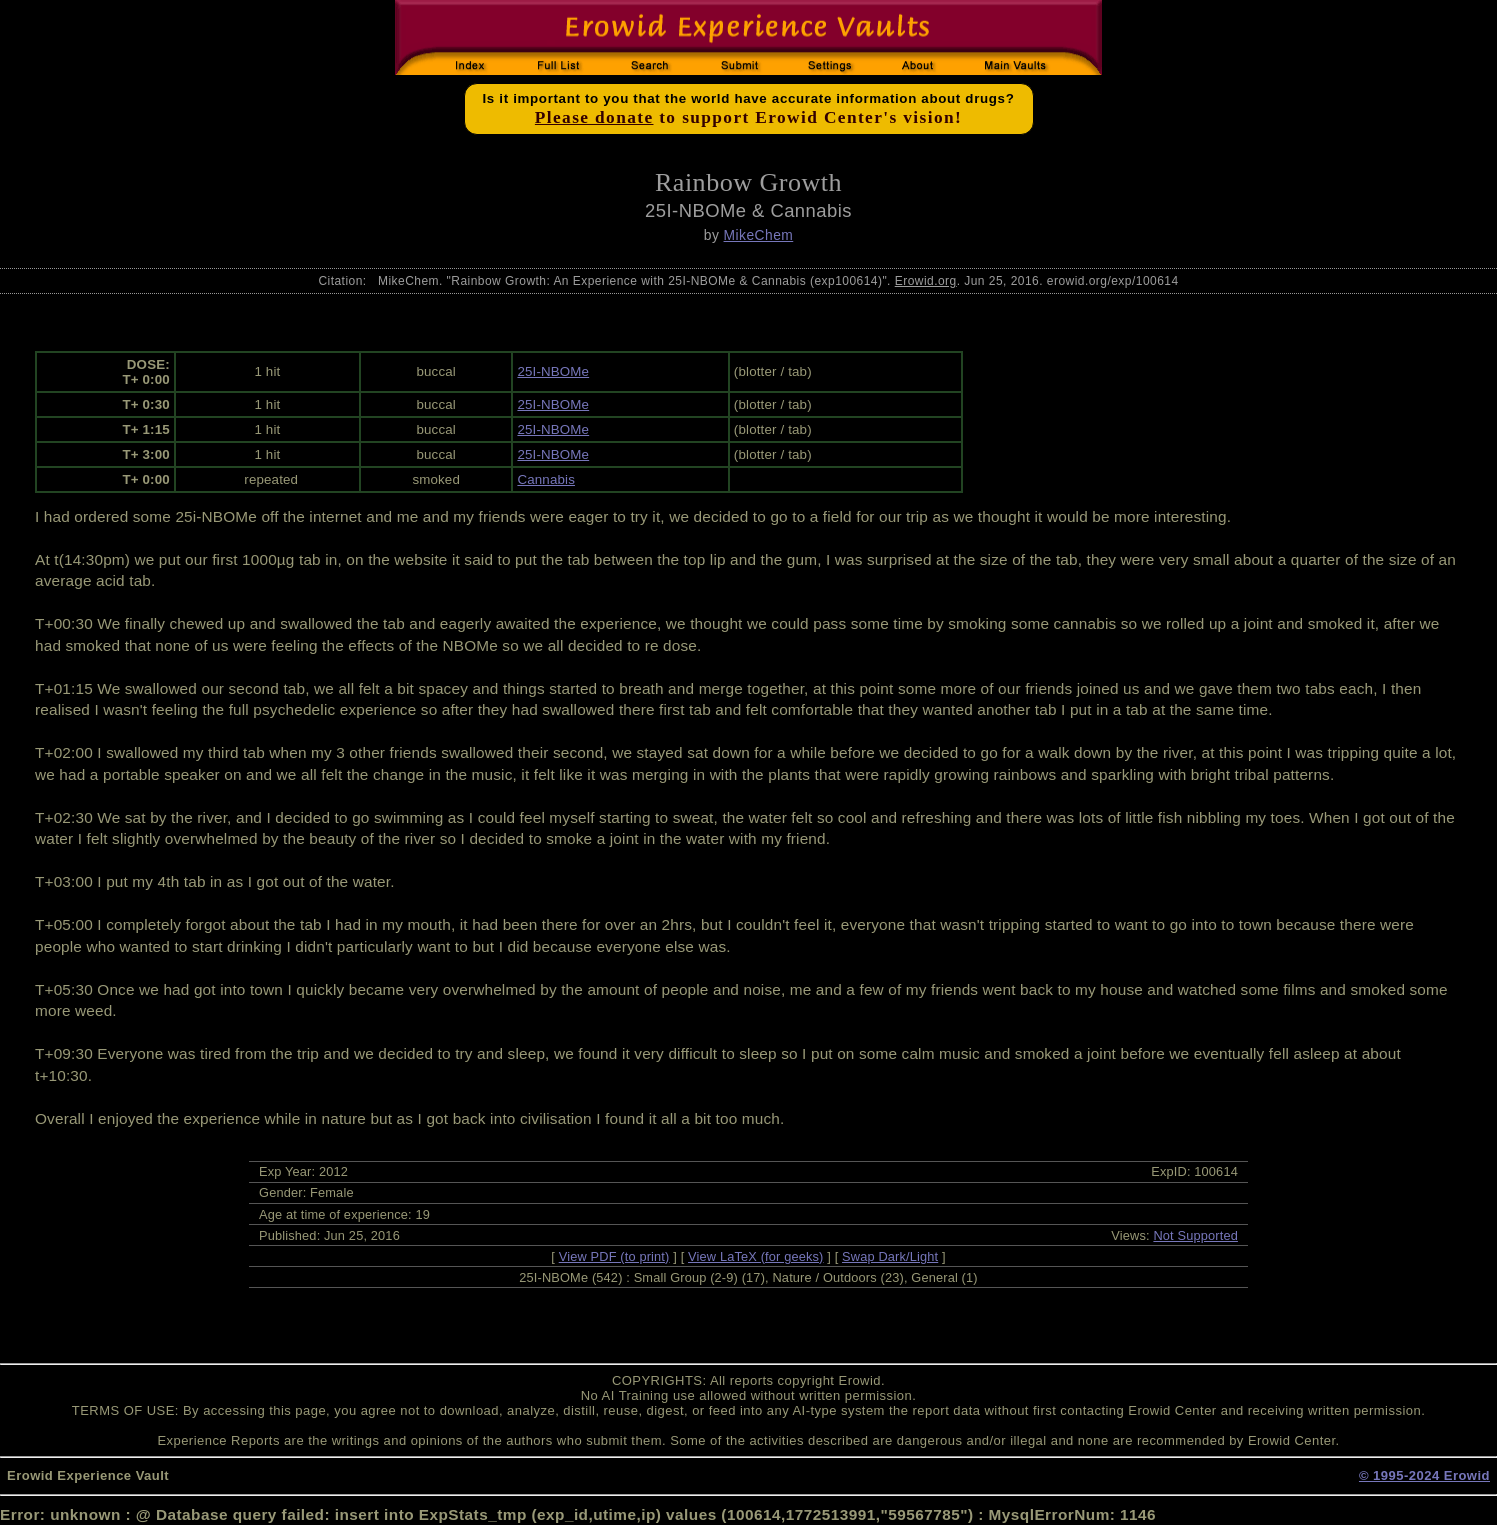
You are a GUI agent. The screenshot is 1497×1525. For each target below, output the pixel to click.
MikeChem (759, 235)
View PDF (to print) (614, 1256)
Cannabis (546, 479)
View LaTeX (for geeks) (755, 1256)
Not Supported (1195, 1235)
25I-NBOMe (553, 371)
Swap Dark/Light (890, 1256)
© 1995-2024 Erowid (1424, 1475)
